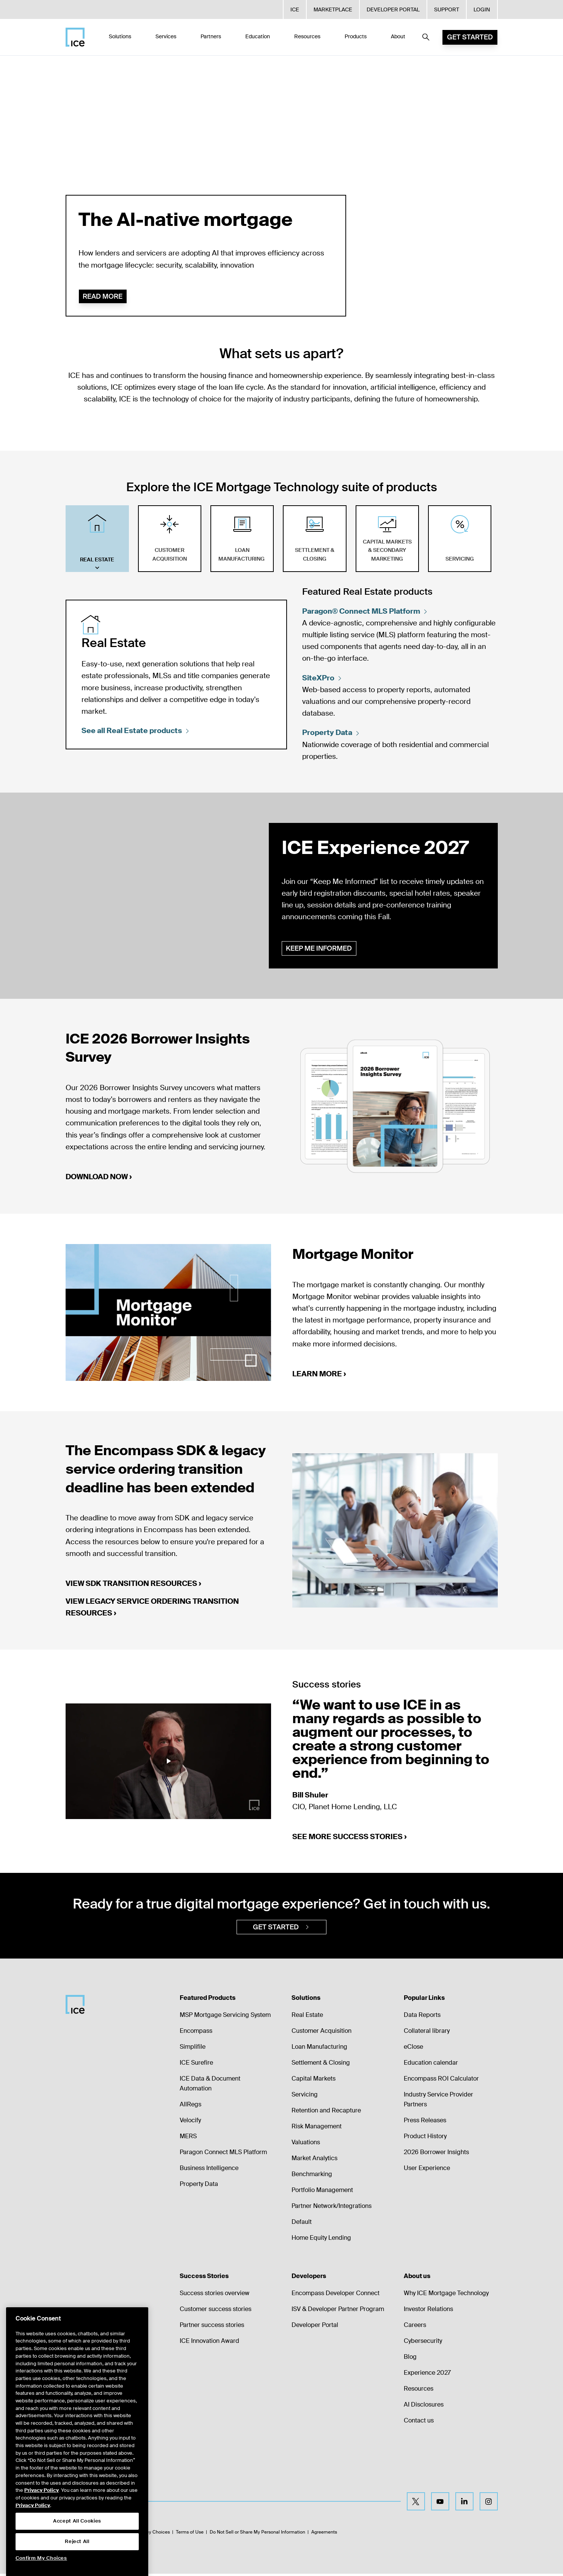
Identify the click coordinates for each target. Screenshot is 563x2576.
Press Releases (425, 2122)
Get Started (470, 37)
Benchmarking (312, 2176)
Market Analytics (314, 2160)
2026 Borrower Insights (436, 2154)
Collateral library (427, 2033)
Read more (103, 295)
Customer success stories (215, 2311)
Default (302, 2224)
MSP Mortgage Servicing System (225, 2017)
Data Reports (422, 2017)
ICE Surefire (196, 2065)
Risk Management (317, 2129)
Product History (425, 2138)
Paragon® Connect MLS (365, 611)
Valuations (306, 2144)
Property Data (199, 2186)
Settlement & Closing (321, 2065)
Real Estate (307, 2017)
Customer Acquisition (321, 2033)
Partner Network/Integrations (332, 2208)
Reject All (77, 2563)
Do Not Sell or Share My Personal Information (257, 2534)
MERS (188, 2138)
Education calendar (431, 2065)
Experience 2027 (427, 2375)
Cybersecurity (423, 2343)
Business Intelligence (209, 2170)
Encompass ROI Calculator (441, 2081)
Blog (410, 2359)
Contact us (419, 2423)
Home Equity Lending (321, 2240)
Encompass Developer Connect (336, 2295)
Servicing (305, 2097)
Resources (418, 2391)
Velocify (190, 2122)
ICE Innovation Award (209, 2343)
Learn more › (319, 1375)
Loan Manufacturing (319, 2049)
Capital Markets (314, 2081)
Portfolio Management (322, 2192)
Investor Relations (428, 2311)
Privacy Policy (41, 2512)
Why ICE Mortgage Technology (446, 2295)
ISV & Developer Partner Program (338, 2311)
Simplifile (192, 2049)
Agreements (324, 2534)
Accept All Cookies (77, 2543)
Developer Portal (315, 2327)
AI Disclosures (424, 2407)
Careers (415, 2327)
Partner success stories (212, 2327)
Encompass (196, 2033)
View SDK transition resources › (133, 1584)
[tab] (97, 539)
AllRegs (190, 2107)
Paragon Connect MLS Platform (223, 2154)
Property (331, 732)
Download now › (99, 1178)
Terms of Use (190, 2534)
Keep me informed (320, 948)
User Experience (427, 2170)
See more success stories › (349, 1838)
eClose (413, 2049)
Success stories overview (214, 2295)
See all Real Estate (136, 730)
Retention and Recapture (326, 2113)
